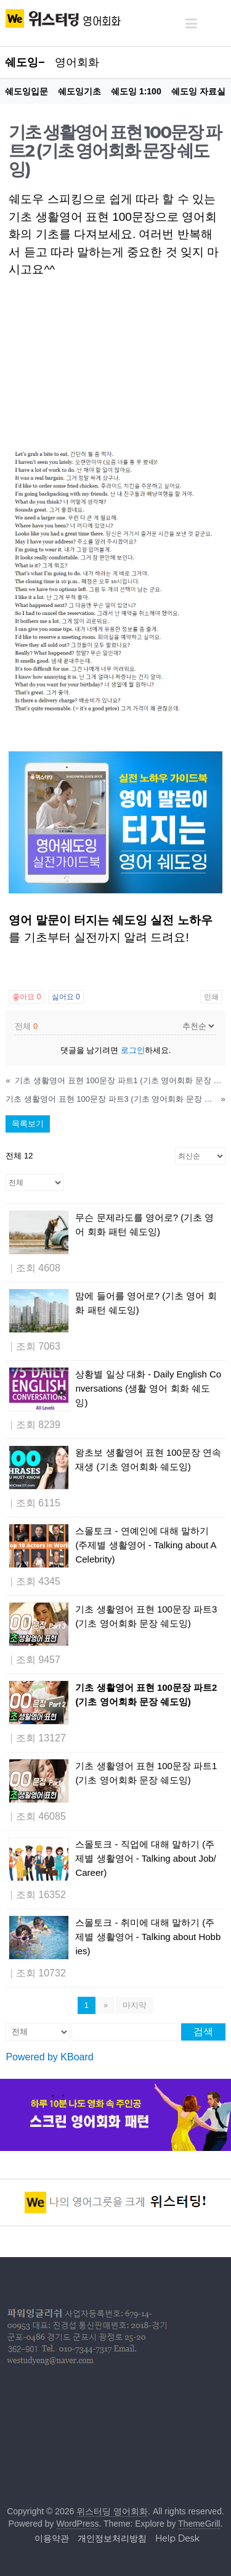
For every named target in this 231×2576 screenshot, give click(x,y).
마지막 (135, 2005)
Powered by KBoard (49, 2057)
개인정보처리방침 (112, 2538)
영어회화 (77, 62)
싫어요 (66, 997)
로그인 (133, 1050)
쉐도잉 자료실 (198, 91)
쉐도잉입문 (26, 91)
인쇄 (211, 997)
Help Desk (177, 2538)
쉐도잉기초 (79, 91)
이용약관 (51, 2538)
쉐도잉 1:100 (136, 91)
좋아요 (26, 997)
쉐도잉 (21, 62)
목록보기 (28, 1123)
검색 (203, 2031)
